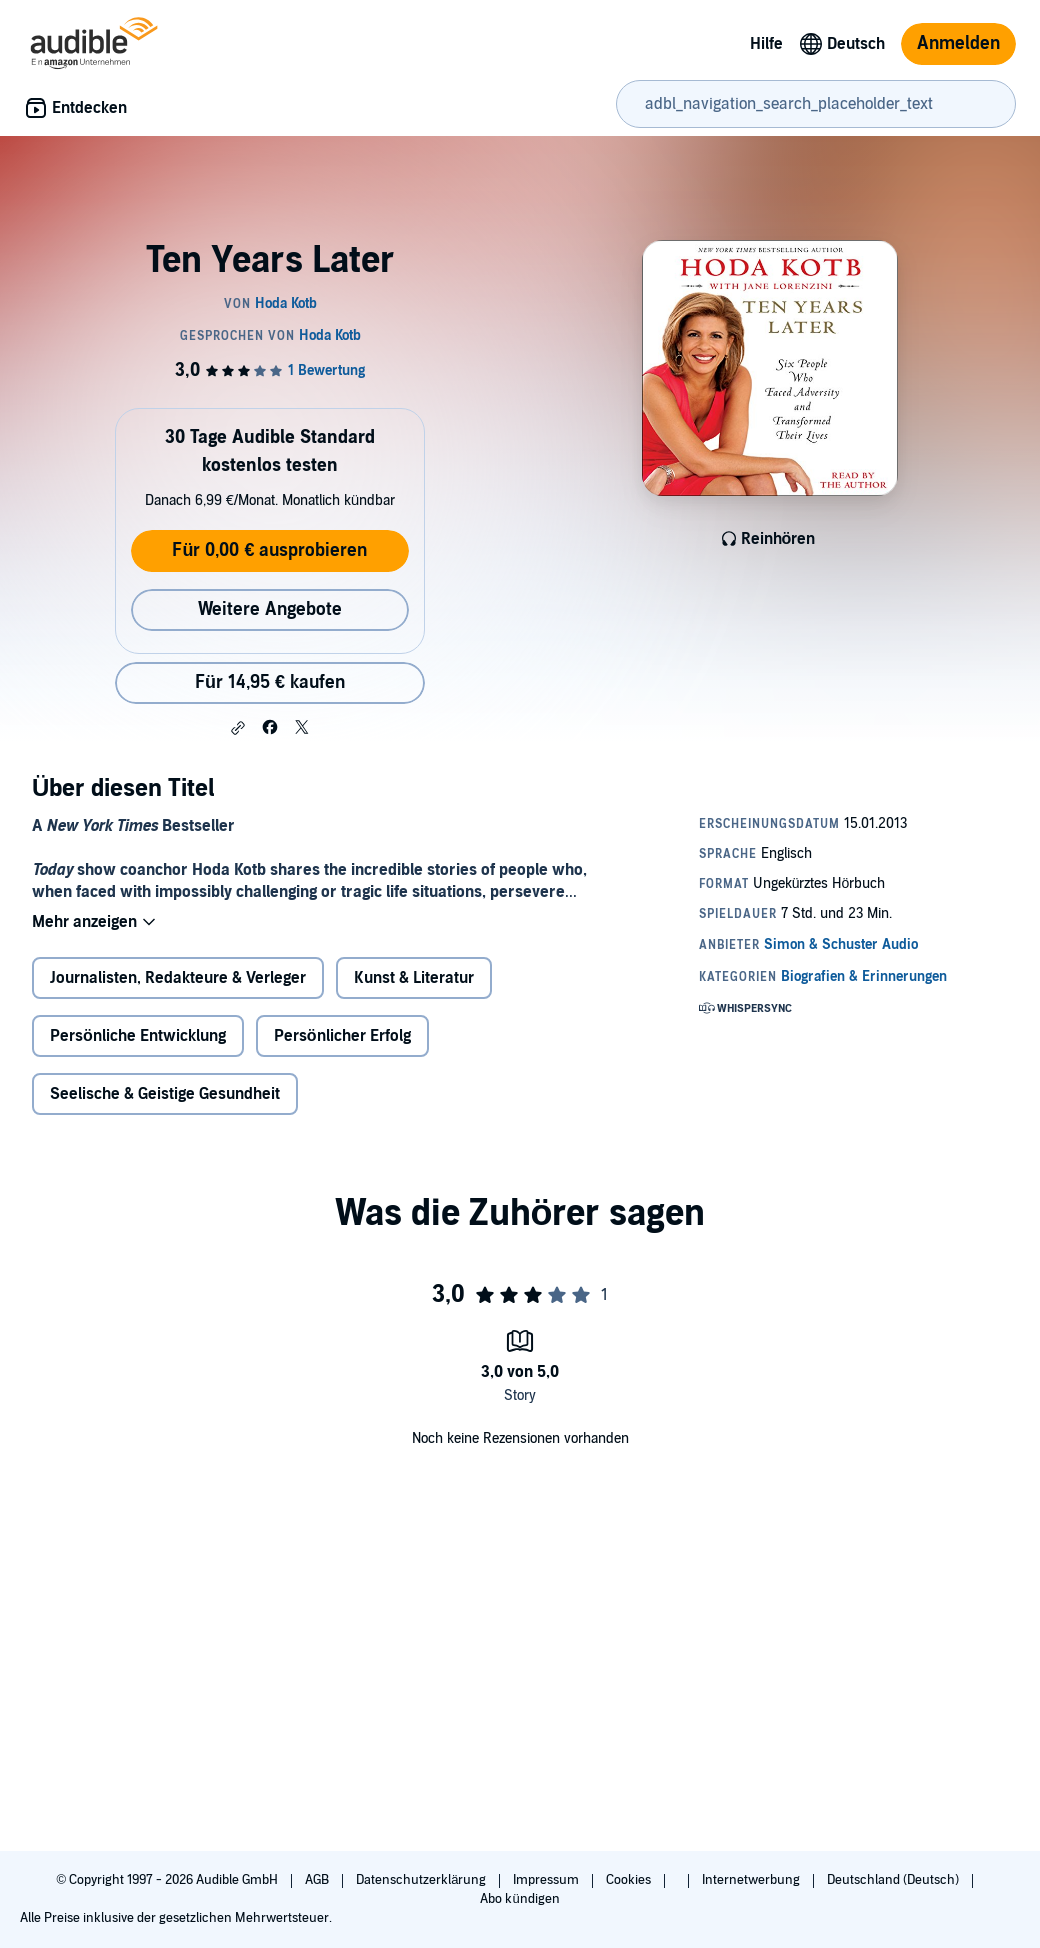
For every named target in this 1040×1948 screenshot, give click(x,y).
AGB (318, 1880)
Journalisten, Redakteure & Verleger (178, 978)
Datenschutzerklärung (422, 1880)
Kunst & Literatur (414, 978)
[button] (238, 728)
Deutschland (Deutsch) (894, 1880)
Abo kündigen (519, 1899)
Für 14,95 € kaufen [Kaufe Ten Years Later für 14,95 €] (270, 682)
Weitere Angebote (270, 609)
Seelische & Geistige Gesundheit (165, 1094)
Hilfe (766, 44)
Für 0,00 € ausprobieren (269, 550)
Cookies (630, 1880)
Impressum (547, 1880)
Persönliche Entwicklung (138, 1036)
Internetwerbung (752, 1880)
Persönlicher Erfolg (342, 1036)
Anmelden (958, 43)
